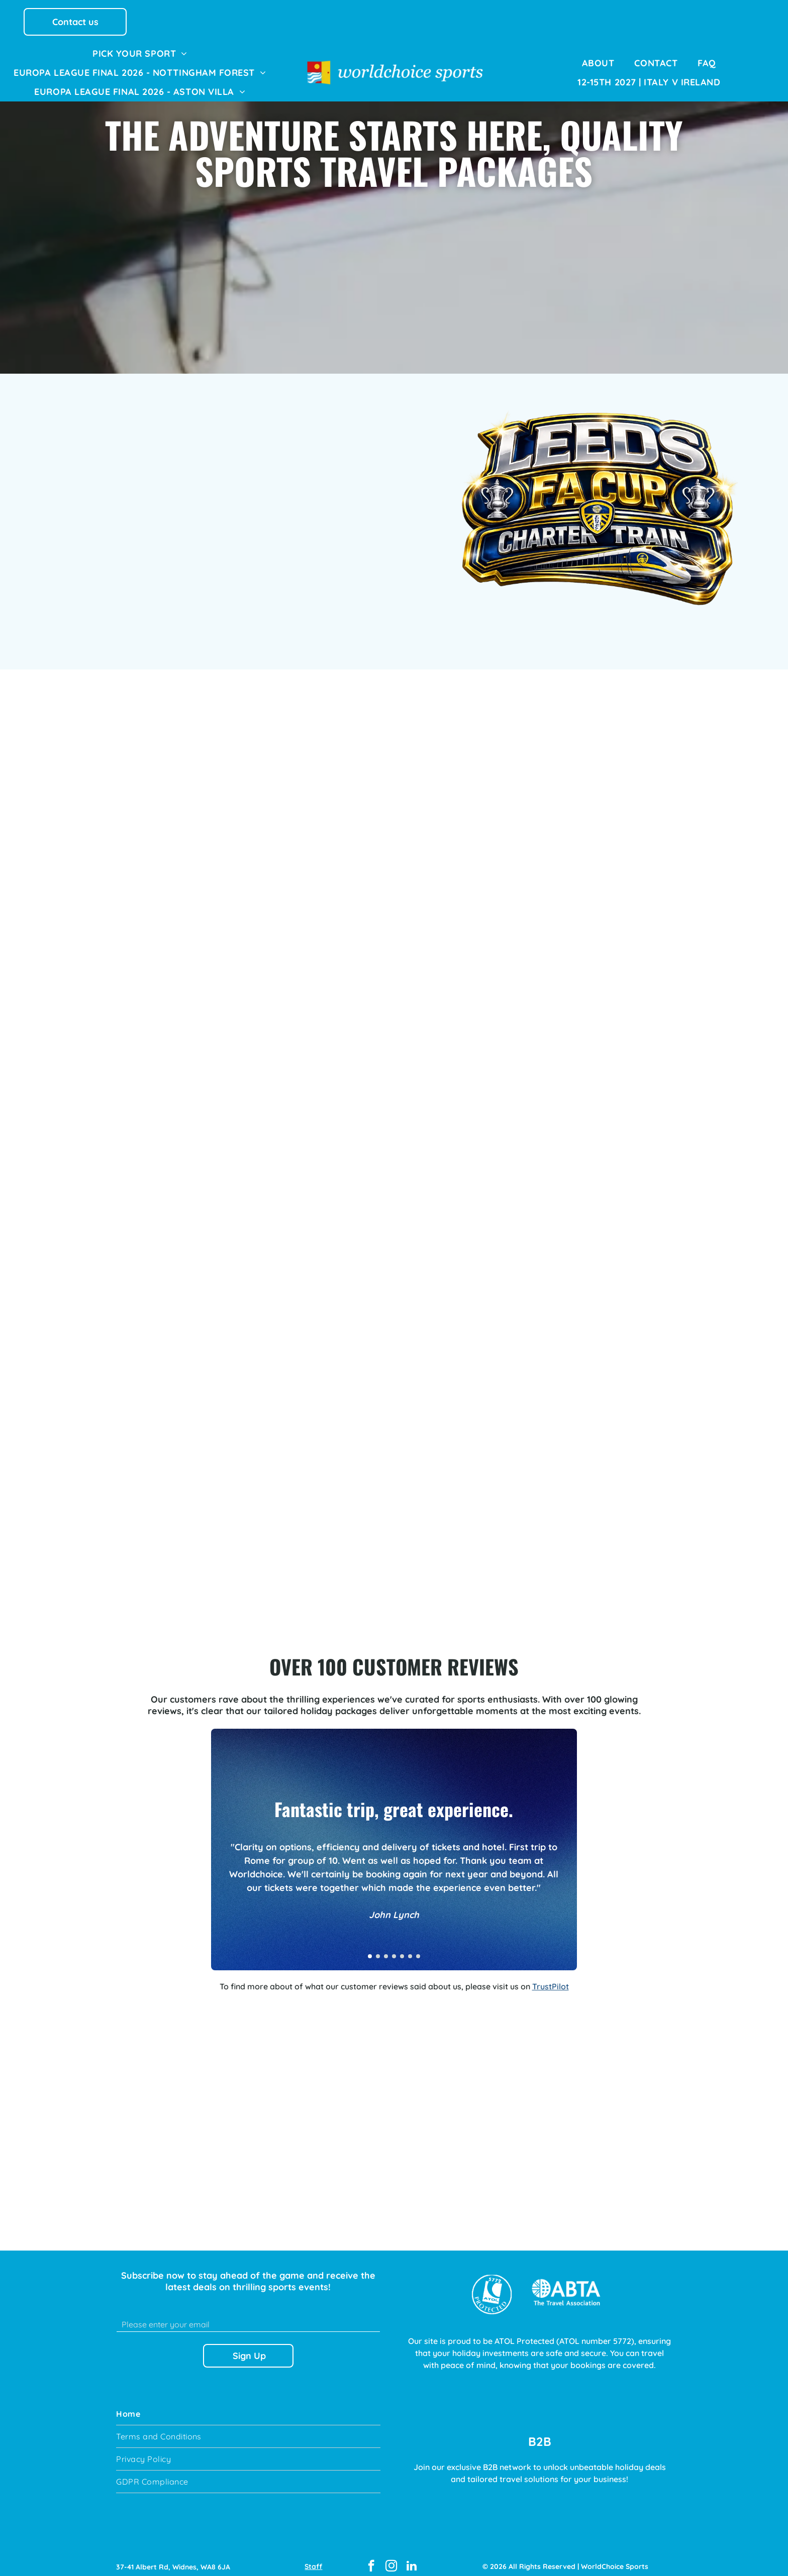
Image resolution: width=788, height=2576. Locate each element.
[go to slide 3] (386, 1947)
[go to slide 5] (402, 1947)
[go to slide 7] (418, 1947)
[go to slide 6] (410, 1947)
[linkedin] (411, 2558)
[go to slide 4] (394, 1947)
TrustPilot (550, 1977)
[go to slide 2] (378, 1947)
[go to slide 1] (370, 1947)
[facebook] (371, 2558)
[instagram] (391, 2558)
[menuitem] (140, 53)
